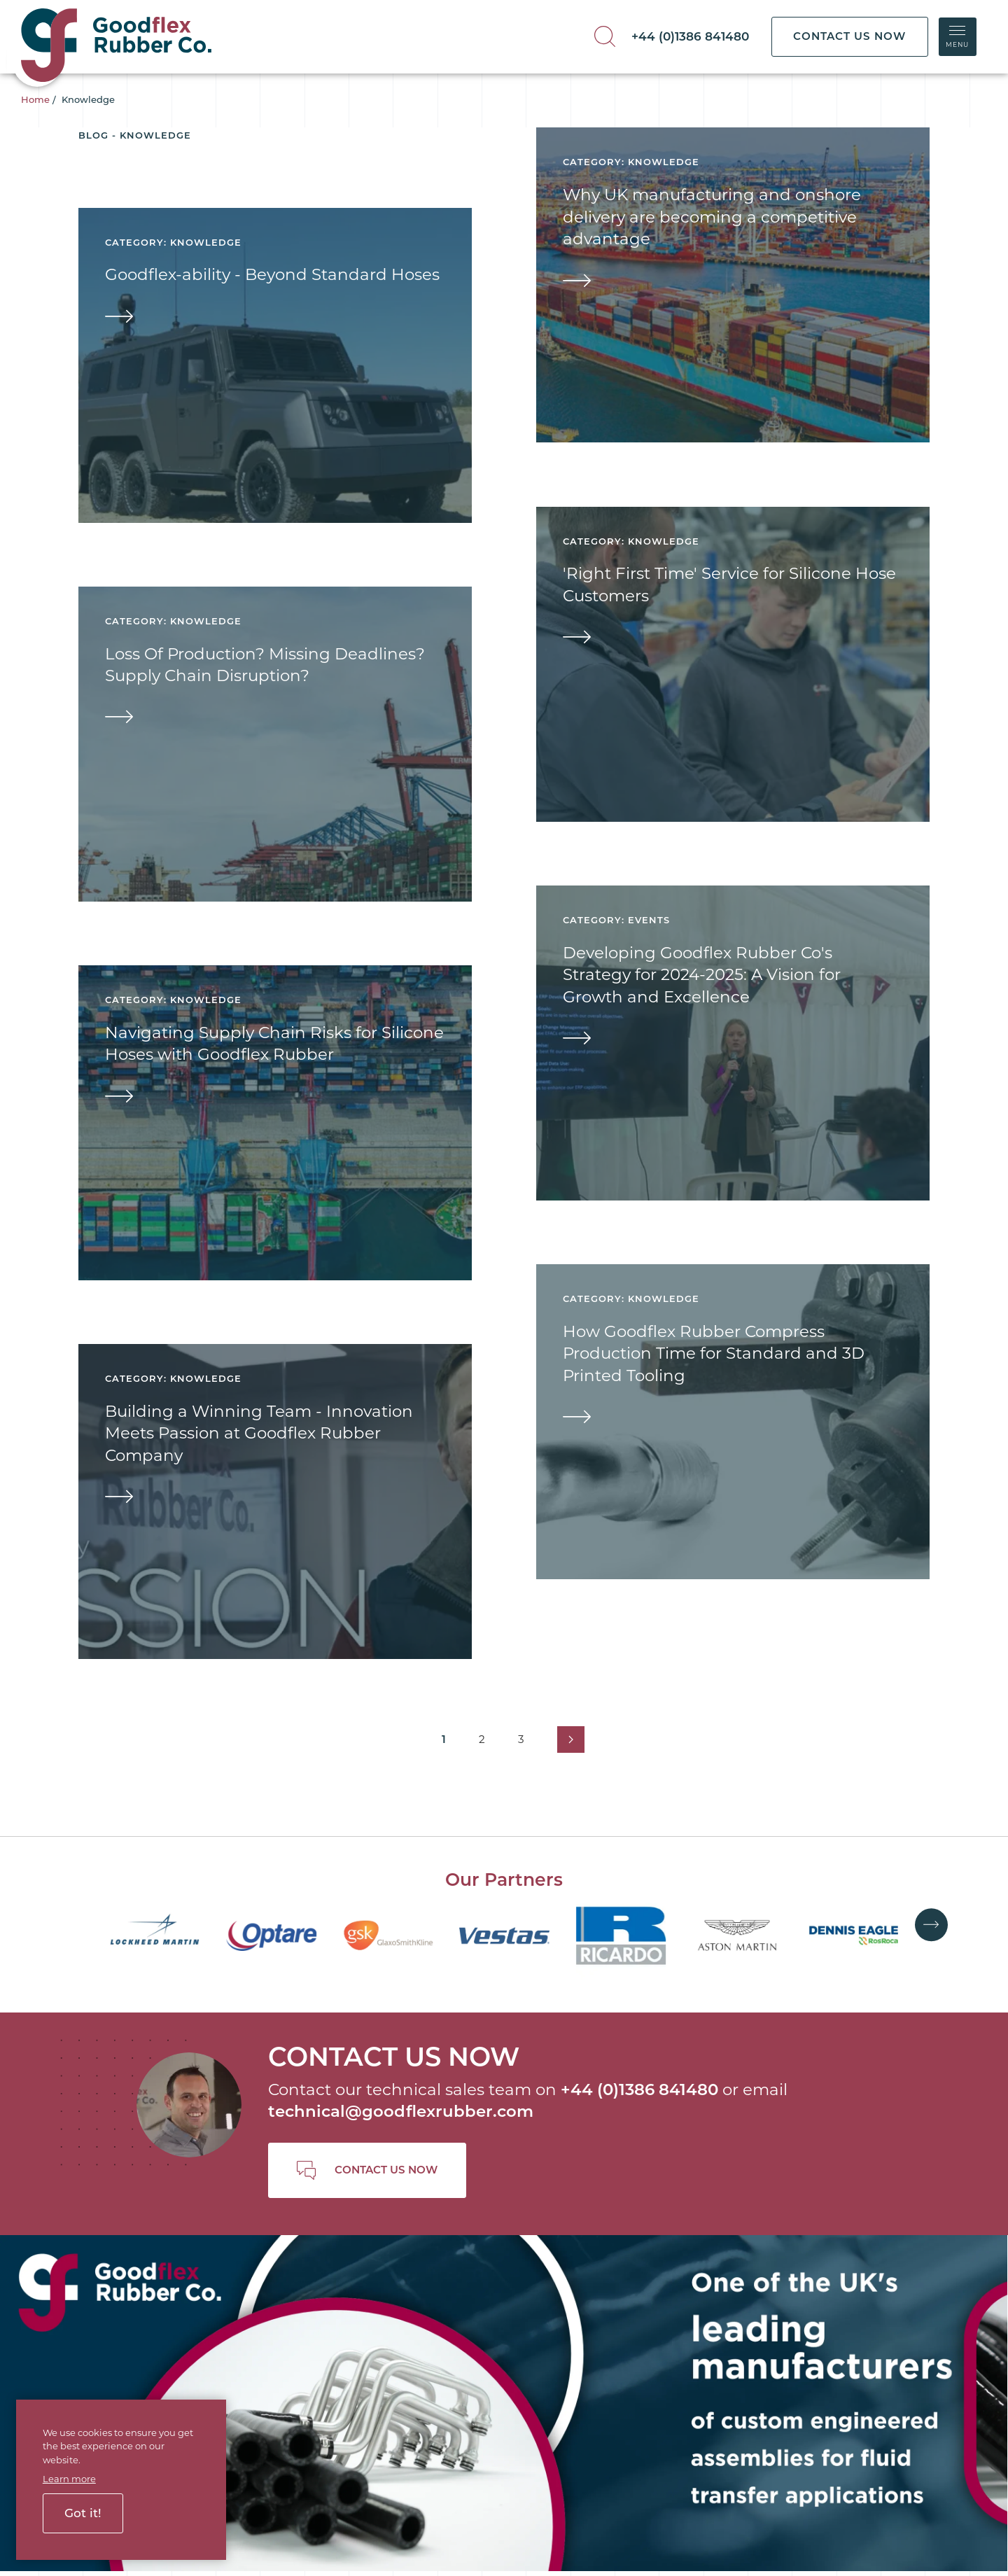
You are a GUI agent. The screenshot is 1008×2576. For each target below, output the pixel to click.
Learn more (69, 2478)
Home (35, 99)
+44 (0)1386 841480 (690, 36)
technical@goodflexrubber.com (400, 2111)
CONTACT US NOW (849, 36)
